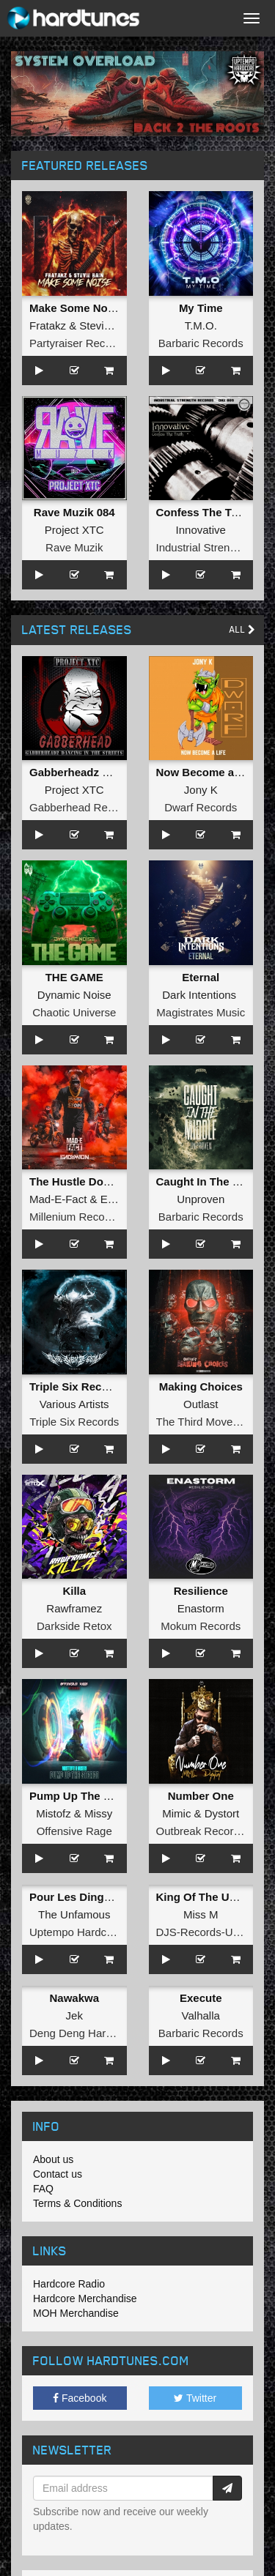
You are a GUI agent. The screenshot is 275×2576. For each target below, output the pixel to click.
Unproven (200, 1199)
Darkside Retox (74, 1626)
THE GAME (74, 977)
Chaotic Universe (74, 1012)
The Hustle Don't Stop (86, 1181)
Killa (74, 1591)
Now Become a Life (206, 772)
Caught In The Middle (212, 1181)
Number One (201, 1796)
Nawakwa (74, 1998)
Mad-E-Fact (58, 1199)
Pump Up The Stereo (83, 1796)
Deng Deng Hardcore (81, 2033)
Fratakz (47, 325)
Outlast (201, 1404)
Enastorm (200, 1608)
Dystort (222, 1813)
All (242, 629)
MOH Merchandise (76, 2313)
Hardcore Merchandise (85, 2298)
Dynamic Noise (74, 995)
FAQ (43, 2189)
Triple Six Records (74, 1421)
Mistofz (53, 1813)
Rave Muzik (74, 547)
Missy (98, 1813)
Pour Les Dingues (76, 1897)
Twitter (195, 2398)
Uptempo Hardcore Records (97, 1932)
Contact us (57, 2174)
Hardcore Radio (69, 2284)
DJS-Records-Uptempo (213, 1932)
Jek (74, 2015)
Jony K (201, 789)
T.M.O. (201, 325)
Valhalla (201, 2015)
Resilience (201, 1591)
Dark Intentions (199, 995)
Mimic (176, 1813)
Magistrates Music (200, 1012)
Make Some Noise (76, 308)
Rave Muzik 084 (74, 512)
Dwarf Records (200, 807)
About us (53, 2159)
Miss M (201, 1914)
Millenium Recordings (81, 1216)
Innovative (201, 530)
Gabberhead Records (81, 807)
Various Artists (74, 1404)
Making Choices (201, 1386)
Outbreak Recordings (208, 1831)
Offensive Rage (74, 1831)
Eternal (200, 977)
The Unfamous (74, 1914)
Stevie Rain (107, 325)
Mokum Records (201, 1626)
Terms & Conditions (77, 2203)
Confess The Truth (204, 512)
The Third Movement (206, 1421)
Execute (201, 1998)
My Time (201, 308)
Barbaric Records (200, 343)
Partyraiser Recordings (85, 343)
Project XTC (74, 530)
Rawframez (74, 1608)
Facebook (79, 2398)
